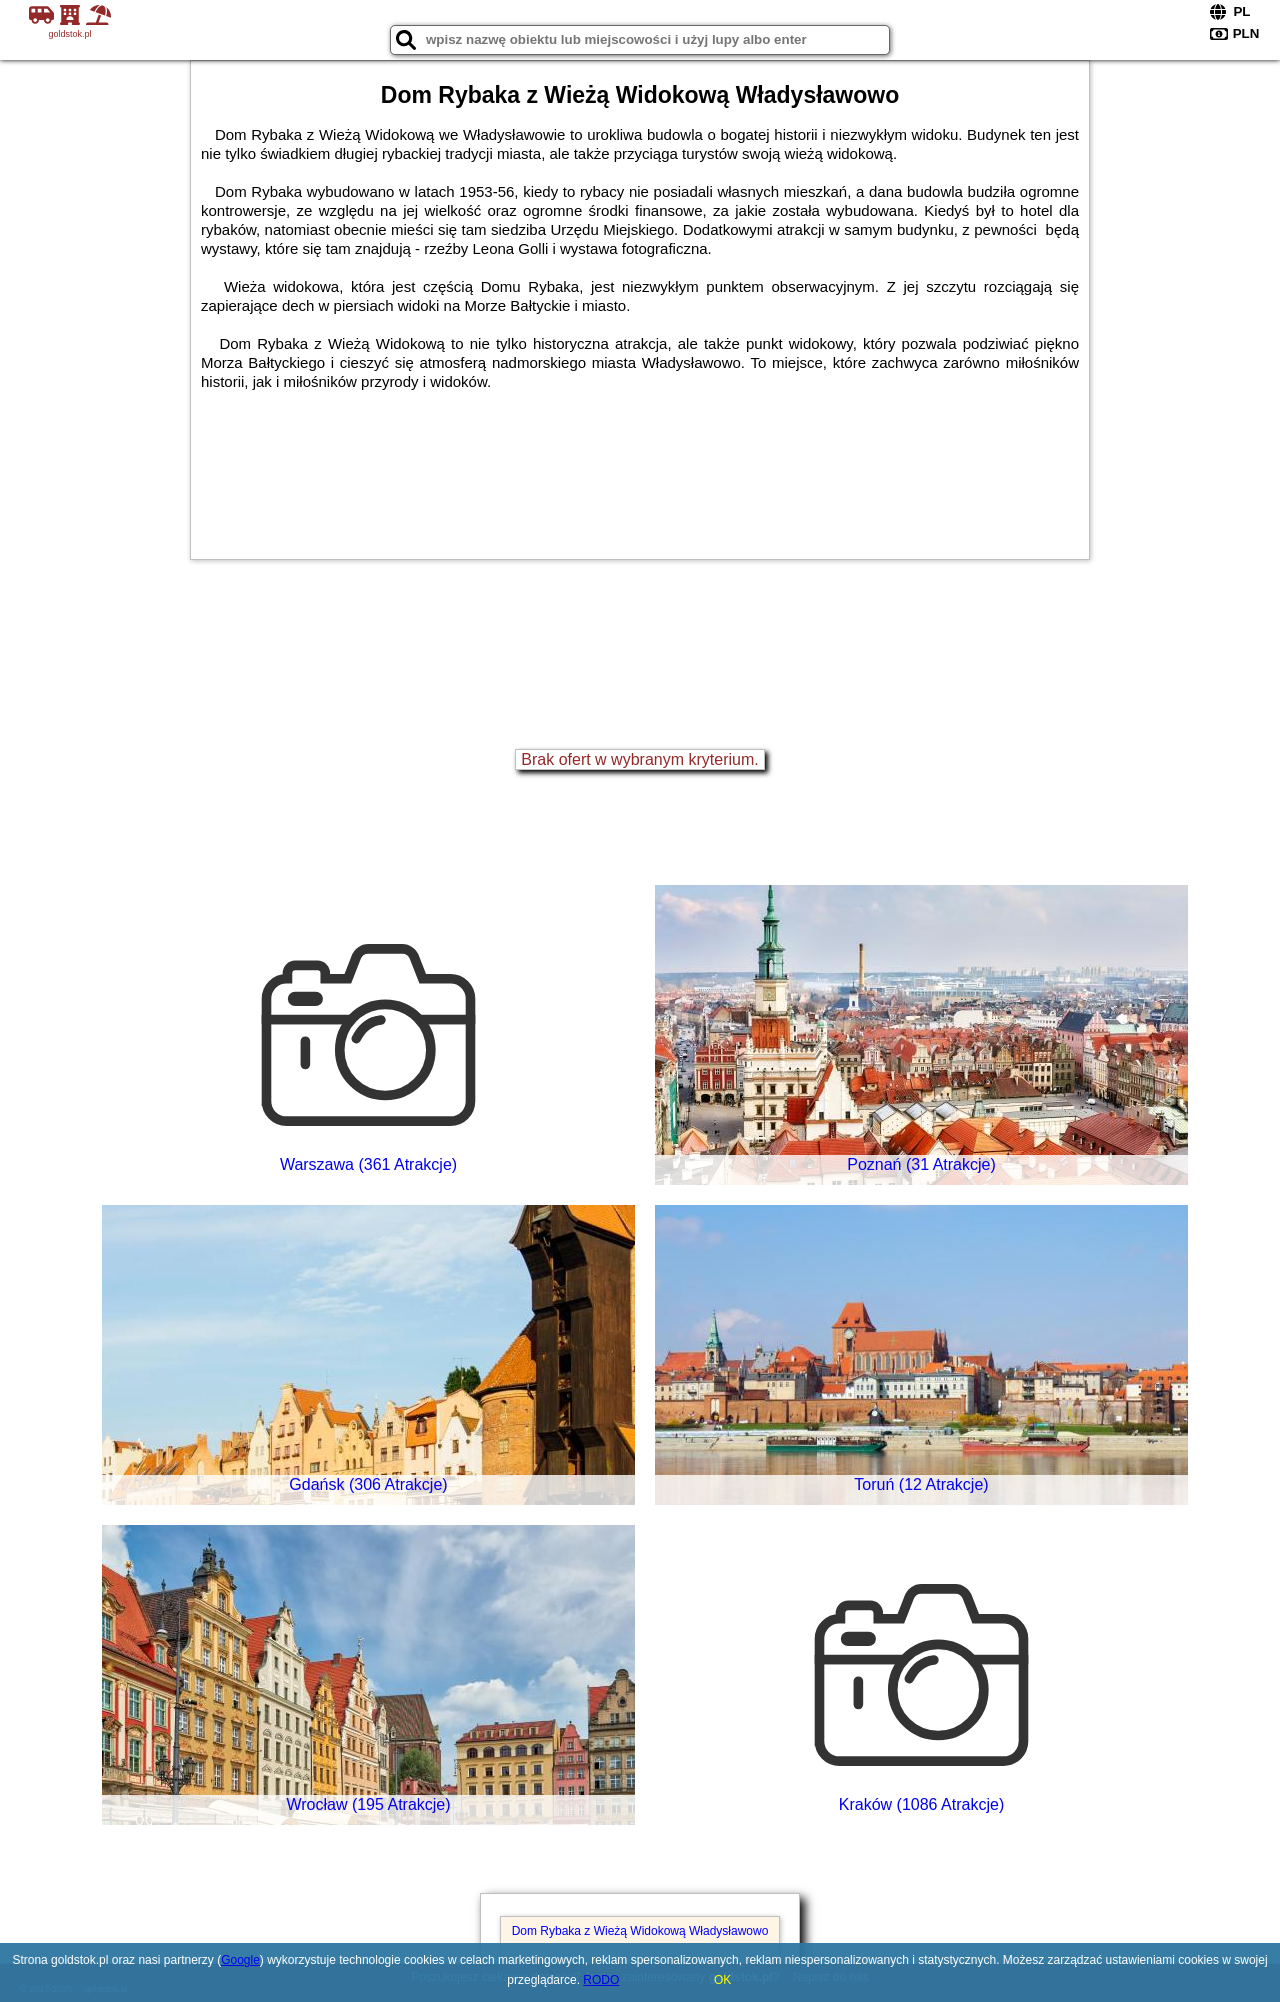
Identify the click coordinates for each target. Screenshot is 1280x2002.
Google (240, 1960)
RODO (601, 1980)
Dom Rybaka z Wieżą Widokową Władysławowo (640, 1931)
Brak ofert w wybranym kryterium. (639, 759)
